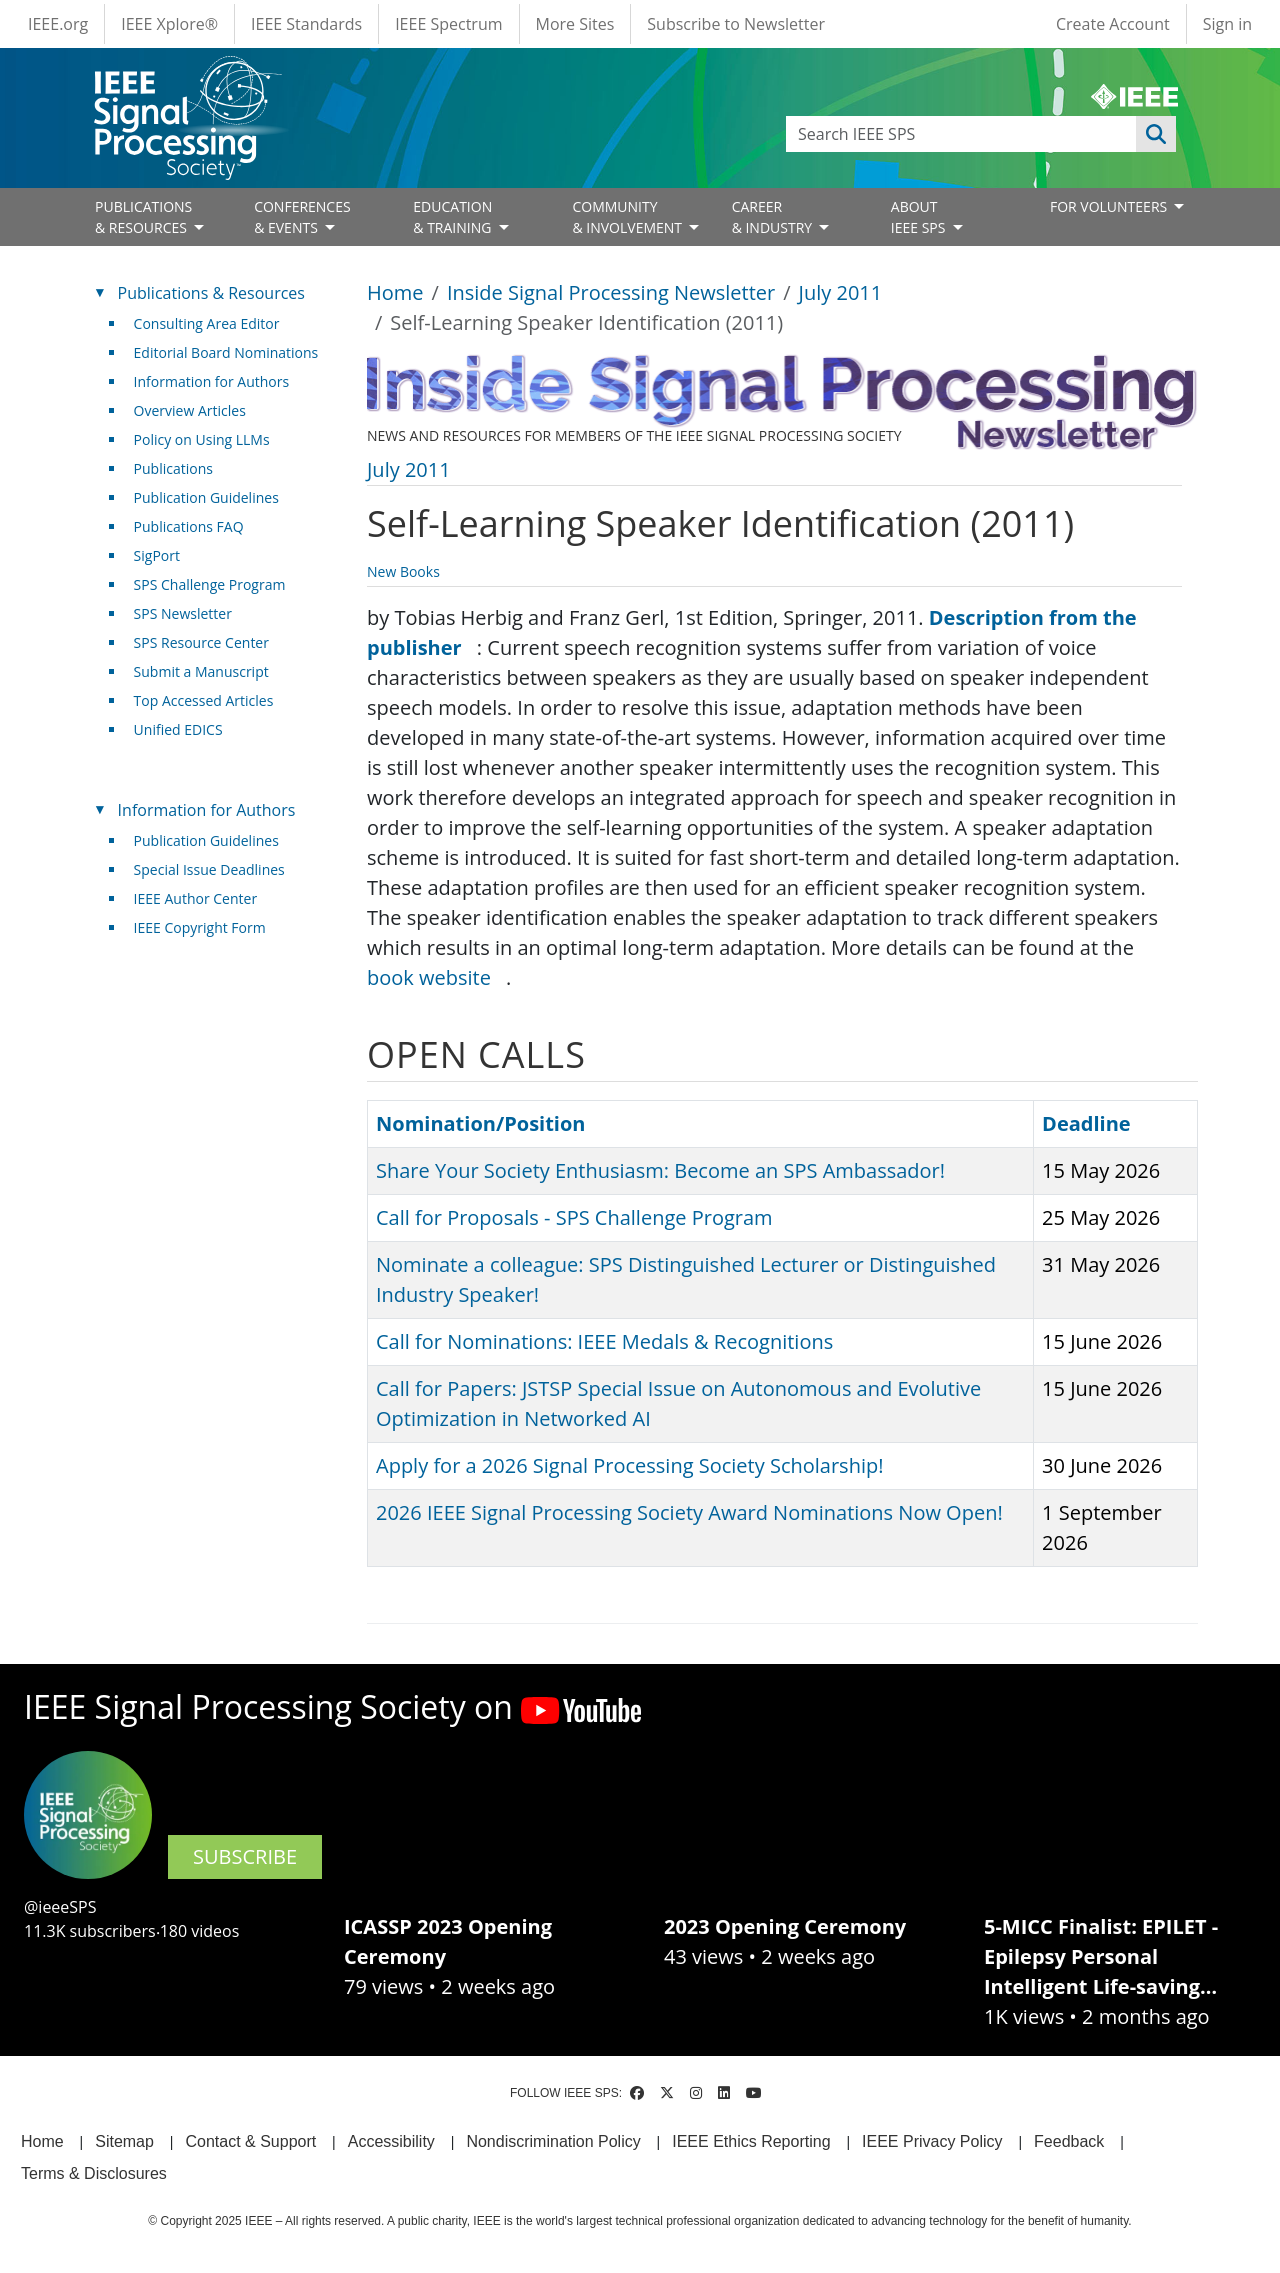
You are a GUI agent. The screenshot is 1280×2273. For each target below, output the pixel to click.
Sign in (1227, 24)
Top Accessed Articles (204, 700)
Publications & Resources (211, 293)
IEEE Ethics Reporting (751, 2141)
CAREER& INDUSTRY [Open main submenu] (774, 217)
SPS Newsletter (183, 613)
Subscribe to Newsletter (736, 24)
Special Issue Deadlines (209, 869)
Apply (1156, 134)
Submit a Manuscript (201, 671)
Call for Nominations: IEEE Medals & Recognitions (604, 1341)
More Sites (575, 24)
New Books (403, 571)
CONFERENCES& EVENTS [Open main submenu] (302, 217)
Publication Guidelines (206, 497)
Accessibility (391, 2141)
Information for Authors (212, 381)
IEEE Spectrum (448, 24)
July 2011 (841, 292)
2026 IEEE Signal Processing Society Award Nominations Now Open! (689, 1512)
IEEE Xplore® (169, 24)
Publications (173, 468)
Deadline (1086, 1123)
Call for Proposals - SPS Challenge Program (574, 1217)
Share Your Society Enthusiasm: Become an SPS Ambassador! (660, 1170)
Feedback (1069, 2141)
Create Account (1113, 24)
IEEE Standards (306, 24)
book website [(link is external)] (436, 977)
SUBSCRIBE (245, 1856)
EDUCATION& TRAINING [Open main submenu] (454, 217)
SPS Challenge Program (210, 584)
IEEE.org (58, 24)
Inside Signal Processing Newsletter (611, 292)
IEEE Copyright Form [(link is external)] (207, 927)
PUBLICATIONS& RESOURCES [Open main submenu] (143, 217)
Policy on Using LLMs (202, 439)
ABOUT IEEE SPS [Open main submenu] (920, 217)
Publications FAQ (189, 526)
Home (395, 292)
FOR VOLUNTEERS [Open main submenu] (1110, 206)
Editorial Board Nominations (226, 352)
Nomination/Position (480, 1123)
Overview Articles (190, 410)
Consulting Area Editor (207, 323)
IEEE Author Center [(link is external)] (203, 898)
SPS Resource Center (201, 642)
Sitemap (124, 2141)
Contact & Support (250, 2141)
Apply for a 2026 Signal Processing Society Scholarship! (629, 1465)
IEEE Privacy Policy (932, 2141)
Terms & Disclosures (94, 2173)
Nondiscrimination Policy (553, 2141)
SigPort (157, 555)
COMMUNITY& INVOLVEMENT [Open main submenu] (628, 217)
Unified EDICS (178, 729)
